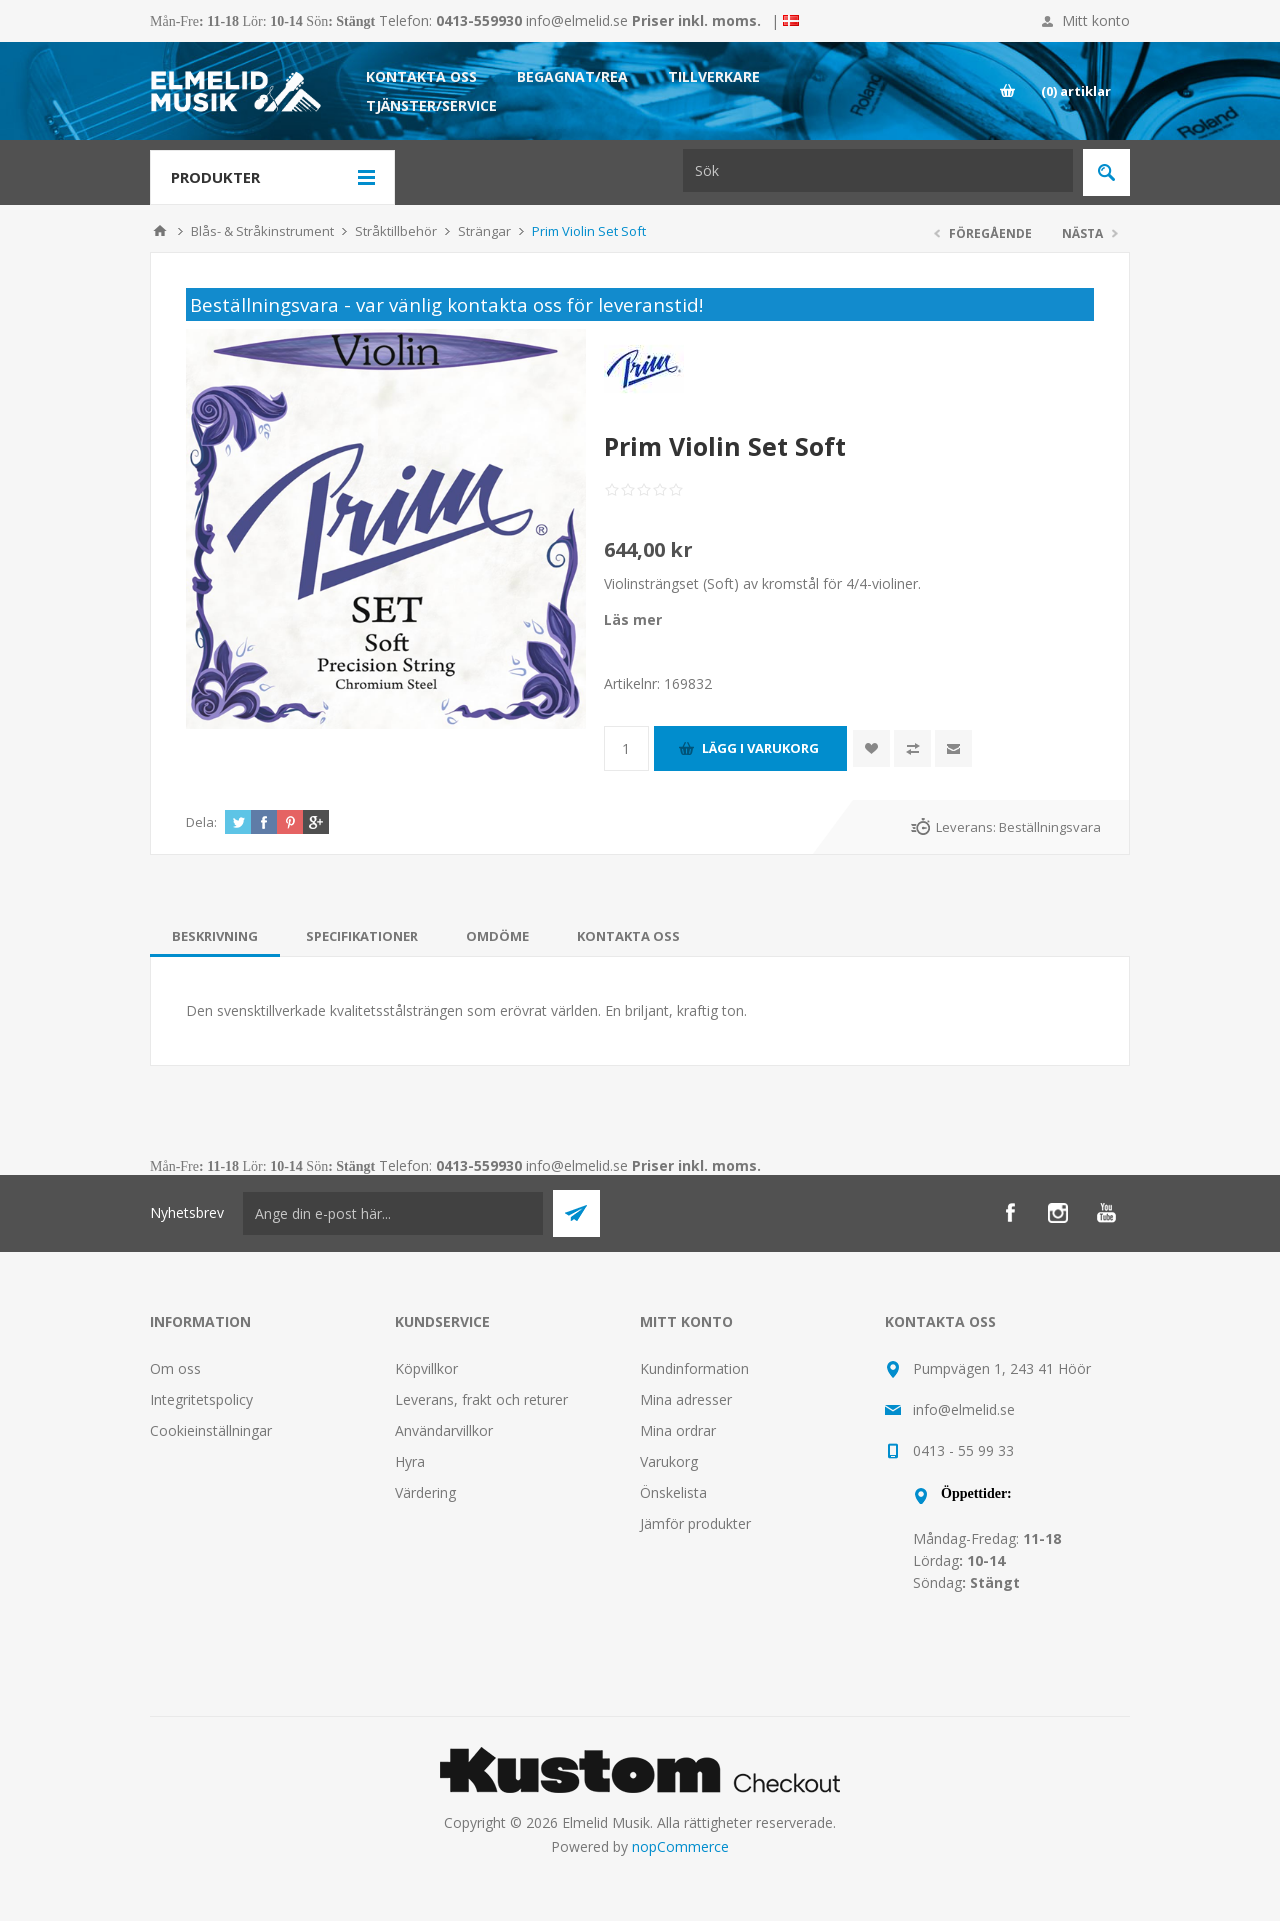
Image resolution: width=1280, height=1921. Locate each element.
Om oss (175, 1368)
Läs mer (633, 619)
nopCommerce (680, 1846)
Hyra (410, 1461)
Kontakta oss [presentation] (628, 936)
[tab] (215, 936)
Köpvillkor (426, 1368)
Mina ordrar (678, 1430)
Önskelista (673, 1492)
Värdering (425, 1492)
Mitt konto (1096, 20)
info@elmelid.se (577, 20)
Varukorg (669, 1461)
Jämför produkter (695, 1523)
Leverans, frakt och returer (481, 1399)
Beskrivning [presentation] (215, 936)
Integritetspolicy (201, 1399)
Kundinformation (694, 1368)
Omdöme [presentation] (497, 936)
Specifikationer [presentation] (362, 936)
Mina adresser (686, 1399)
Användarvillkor (444, 1430)
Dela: (201, 822)
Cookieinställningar (211, 1430)
